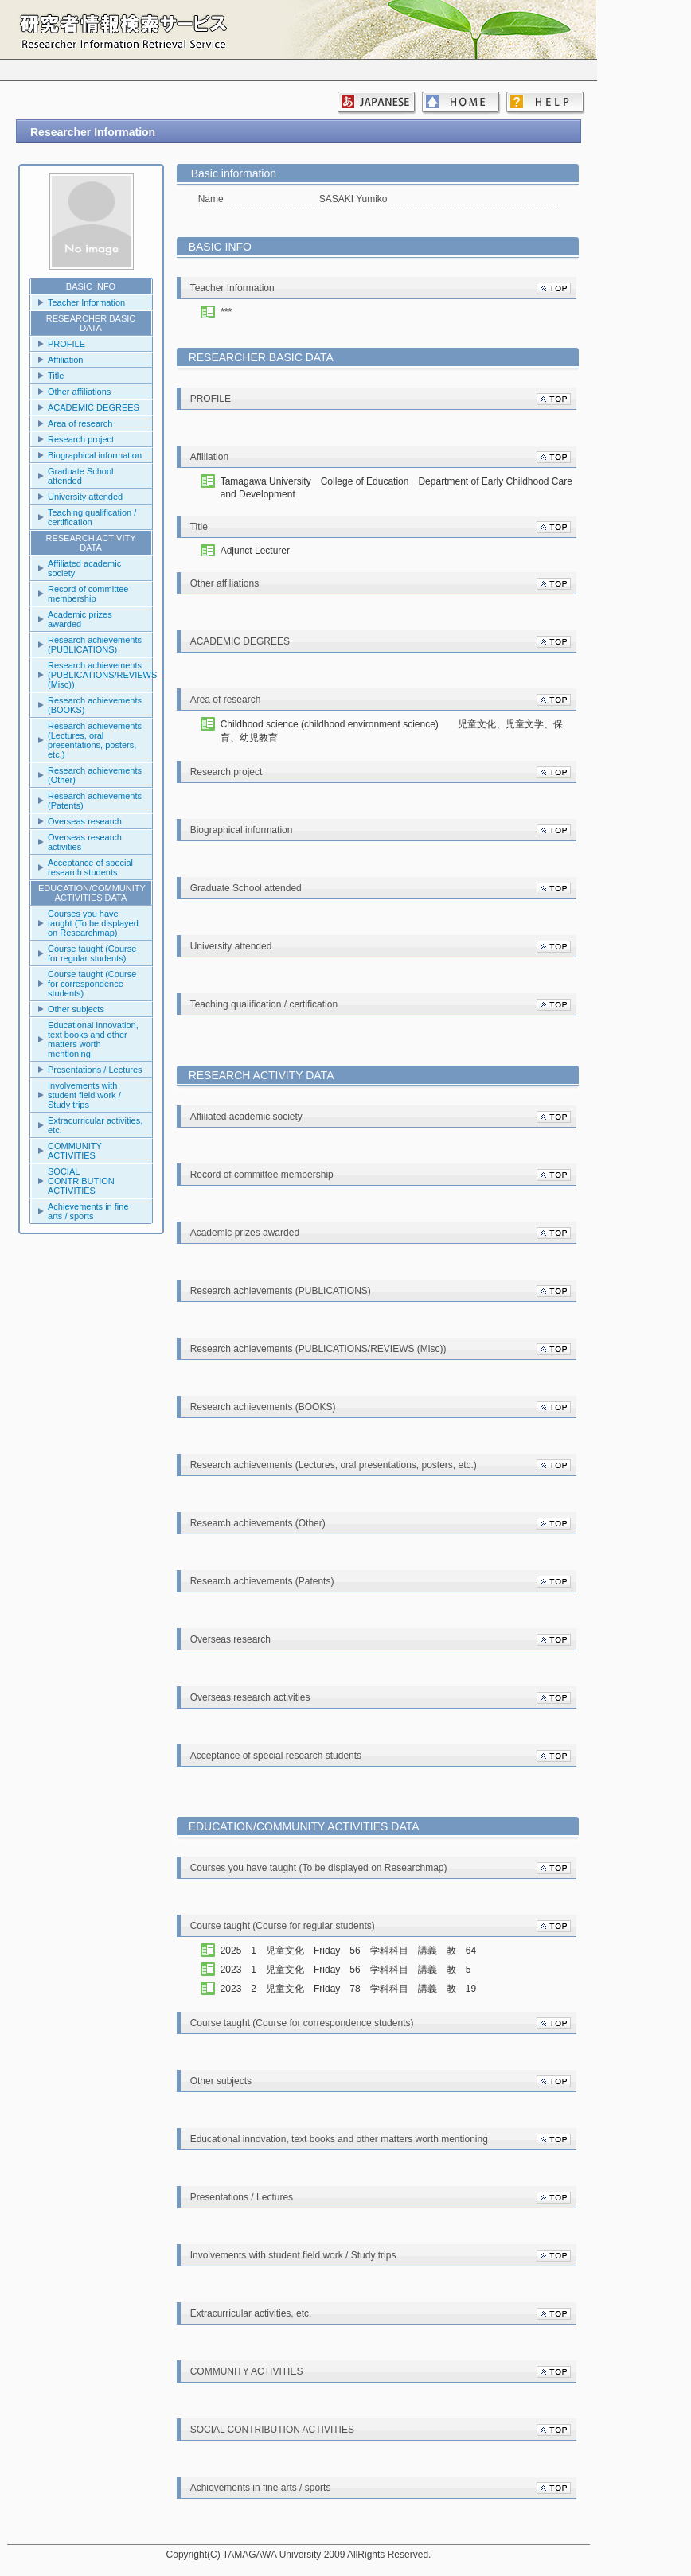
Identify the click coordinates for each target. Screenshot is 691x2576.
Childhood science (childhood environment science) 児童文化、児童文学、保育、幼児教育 (392, 731)
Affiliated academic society (84, 568)
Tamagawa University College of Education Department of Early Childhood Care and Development (396, 488)
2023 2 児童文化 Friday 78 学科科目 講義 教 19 (353, 1988)
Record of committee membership (88, 593)
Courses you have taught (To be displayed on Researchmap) (93, 923)
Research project (81, 439)
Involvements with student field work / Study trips (84, 1095)
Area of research (80, 423)
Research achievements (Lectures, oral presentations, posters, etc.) (95, 740)
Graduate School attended (81, 475)
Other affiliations (79, 391)
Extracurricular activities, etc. (95, 1125)
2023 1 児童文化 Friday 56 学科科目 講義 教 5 (351, 1969)
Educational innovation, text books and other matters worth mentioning (93, 1039)
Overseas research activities (85, 842)
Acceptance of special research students (90, 867)
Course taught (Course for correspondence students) (92, 983)
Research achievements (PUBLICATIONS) (95, 644)
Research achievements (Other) (95, 775)
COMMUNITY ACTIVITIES (75, 1150)
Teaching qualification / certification (92, 517)
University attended (85, 496)
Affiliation (65, 359)
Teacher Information (86, 302)
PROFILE (66, 344)
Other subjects (76, 1009)
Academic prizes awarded (80, 619)
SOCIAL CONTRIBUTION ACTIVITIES (81, 1181)
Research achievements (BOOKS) (95, 705)
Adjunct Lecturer (255, 550)
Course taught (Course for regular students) (92, 953)
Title (56, 375)
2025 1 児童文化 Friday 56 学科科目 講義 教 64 (353, 1950)
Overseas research (85, 821)
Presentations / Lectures (95, 1069)
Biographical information (95, 455)
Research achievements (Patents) (95, 800)
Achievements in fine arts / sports (88, 1211)
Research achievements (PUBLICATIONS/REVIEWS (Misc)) (100, 675)
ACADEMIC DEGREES (93, 407)
